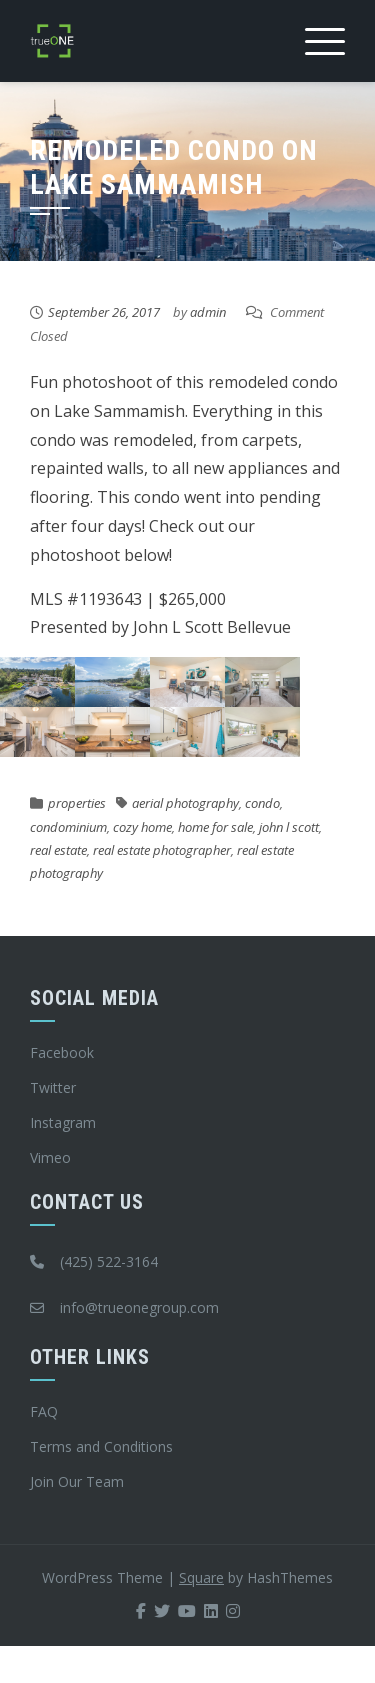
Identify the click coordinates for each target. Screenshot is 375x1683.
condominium (68, 827)
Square (201, 1577)
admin (208, 312)
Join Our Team (77, 1481)
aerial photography (185, 803)
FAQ (44, 1411)
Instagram (63, 1122)
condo (262, 803)
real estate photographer (162, 850)
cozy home (142, 827)
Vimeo (50, 1157)
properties (77, 803)
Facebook (62, 1052)
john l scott (289, 827)
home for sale (215, 827)
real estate (58, 850)
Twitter (53, 1087)
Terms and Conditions (101, 1446)
